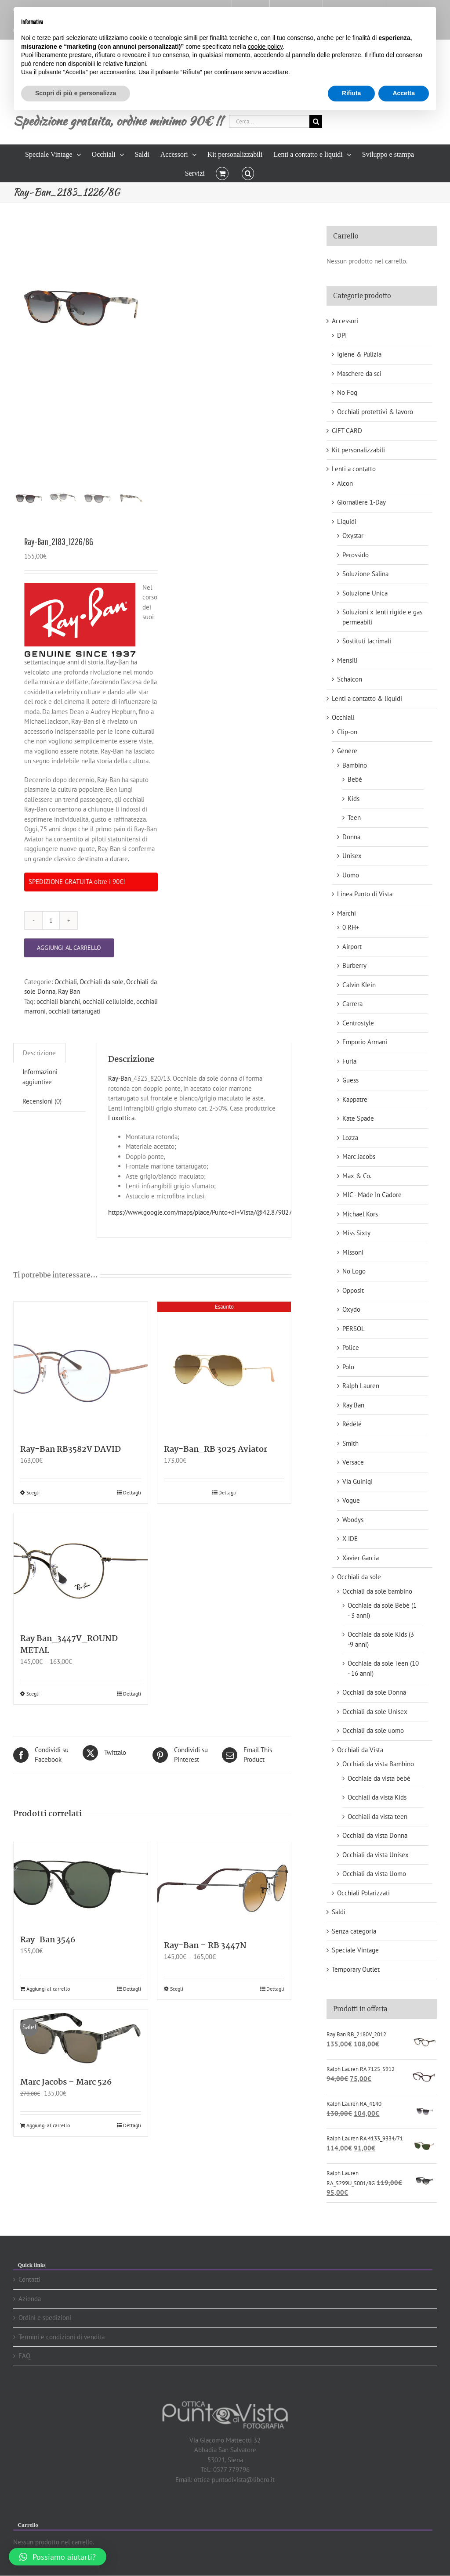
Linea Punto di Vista (364, 894)
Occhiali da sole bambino (377, 1591)
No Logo (354, 1271)
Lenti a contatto (354, 469)
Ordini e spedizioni (44, 2317)
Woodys (352, 1519)
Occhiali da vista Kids (377, 1797)
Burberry (354, 965)
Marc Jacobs (358, 1156)
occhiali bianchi (58, 1001)
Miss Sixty (356, 1233)
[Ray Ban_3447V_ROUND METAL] (81, 1568)
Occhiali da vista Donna (374, 1835)
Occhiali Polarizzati (363, 1893)
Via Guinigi (357, 1481)
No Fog (347, 392)
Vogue (351, 1500)
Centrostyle (358, 1023)
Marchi (346, 913)
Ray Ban (69, 991)
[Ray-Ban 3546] (81, 1884)
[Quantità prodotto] (51, 920)
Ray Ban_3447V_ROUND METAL (69, 1644)
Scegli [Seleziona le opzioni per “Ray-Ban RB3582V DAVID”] (33, 1492)
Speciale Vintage (355, 1950)
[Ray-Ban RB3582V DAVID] (81, 1369)
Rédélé (352, 1424)
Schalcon (349, 679)
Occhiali (65, 982)
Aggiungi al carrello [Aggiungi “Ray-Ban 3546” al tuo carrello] (48, 1988)
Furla (349, 1061)
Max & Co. (356, 1176)
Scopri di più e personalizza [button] (75, 93)
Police (350, 1347)
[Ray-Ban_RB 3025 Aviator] (224, 1369)
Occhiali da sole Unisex (374, 1711)
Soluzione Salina (365, 574)
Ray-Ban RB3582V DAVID (70, 1449)
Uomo (350, 875)
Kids (353, 798)
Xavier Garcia (360, 1558)
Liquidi (346, 521)
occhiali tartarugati (74, 1011)
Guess (350, 1080)
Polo (348, 1367)
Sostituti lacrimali (366, 641)
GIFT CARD (347, 430)
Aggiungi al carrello (69, 948)
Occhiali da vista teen (377, 1816)
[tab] (39, 1053)
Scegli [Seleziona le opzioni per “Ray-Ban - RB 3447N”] (176, 1988)
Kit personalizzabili (358, 450)
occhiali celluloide (108, 1001)
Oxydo (351, 1309)
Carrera (352, 1003)
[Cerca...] (269, 121)
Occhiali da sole (101, 982)
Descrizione (39, 1053)
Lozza (350, 1137)
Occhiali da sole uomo (373, 1730)
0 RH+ (350, 927)
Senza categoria (354, 1931)
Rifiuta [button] (351, 93)
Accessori (345, 321)
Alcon (345, 483)
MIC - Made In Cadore (372, 1195)
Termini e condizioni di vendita (61, 2337)
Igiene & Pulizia (359, 354)
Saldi (338, 1912)
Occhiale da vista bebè (379, 1778)
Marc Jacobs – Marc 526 (66, 2082)
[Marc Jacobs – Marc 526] (81, 2039)
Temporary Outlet (356, 1969)
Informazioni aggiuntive (40, 1077)
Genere (347, 751)
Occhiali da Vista (360, 1750)
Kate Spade (358, 1118)
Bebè (355, 779)
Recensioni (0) (42, 1101)
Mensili (347, 660)
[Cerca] (315, 121)
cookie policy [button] (265, 46)
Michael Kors (360, 1214)
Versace (353, 1462)
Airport (352, 946)
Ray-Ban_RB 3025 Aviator (215, 1449)
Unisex (352, 855)
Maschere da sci (359, 373)
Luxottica (121, 1118)
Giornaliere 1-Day (361, 502)
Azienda (29, 2299)
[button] (248, 172)
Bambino (354, 765)
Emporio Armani (364, 1042)
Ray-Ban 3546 (47, 1940)
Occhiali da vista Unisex (375, 1855)
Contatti (29, 2279)
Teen (354, 817)
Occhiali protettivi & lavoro (375, 412)
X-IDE (350, 1538)
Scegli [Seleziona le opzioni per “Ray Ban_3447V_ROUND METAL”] (33, 1693)
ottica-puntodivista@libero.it (234, 2479)
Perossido (355, 555)
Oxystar (352, 535)
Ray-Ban (119, 1078)
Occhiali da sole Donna (374, 1692)
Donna (351, 837)
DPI (342, 335)
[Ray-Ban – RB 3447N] (224, 1886)
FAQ (24, 2356)
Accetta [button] (403, 93)
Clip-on (347, 732)
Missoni (352, 1252)
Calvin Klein (359, 985)
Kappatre (354, 1099)
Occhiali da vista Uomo (374, 1873)
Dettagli (132, 1492)
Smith (350, 1443)
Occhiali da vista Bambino (378, 1764)
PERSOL (353, 1328)
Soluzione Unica (365, 593)
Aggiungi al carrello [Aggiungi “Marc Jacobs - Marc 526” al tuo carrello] (48, 2125)
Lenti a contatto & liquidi (367, 698)
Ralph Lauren (360, 1386)
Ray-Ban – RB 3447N (205, 1945)
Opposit (353, 1290)
